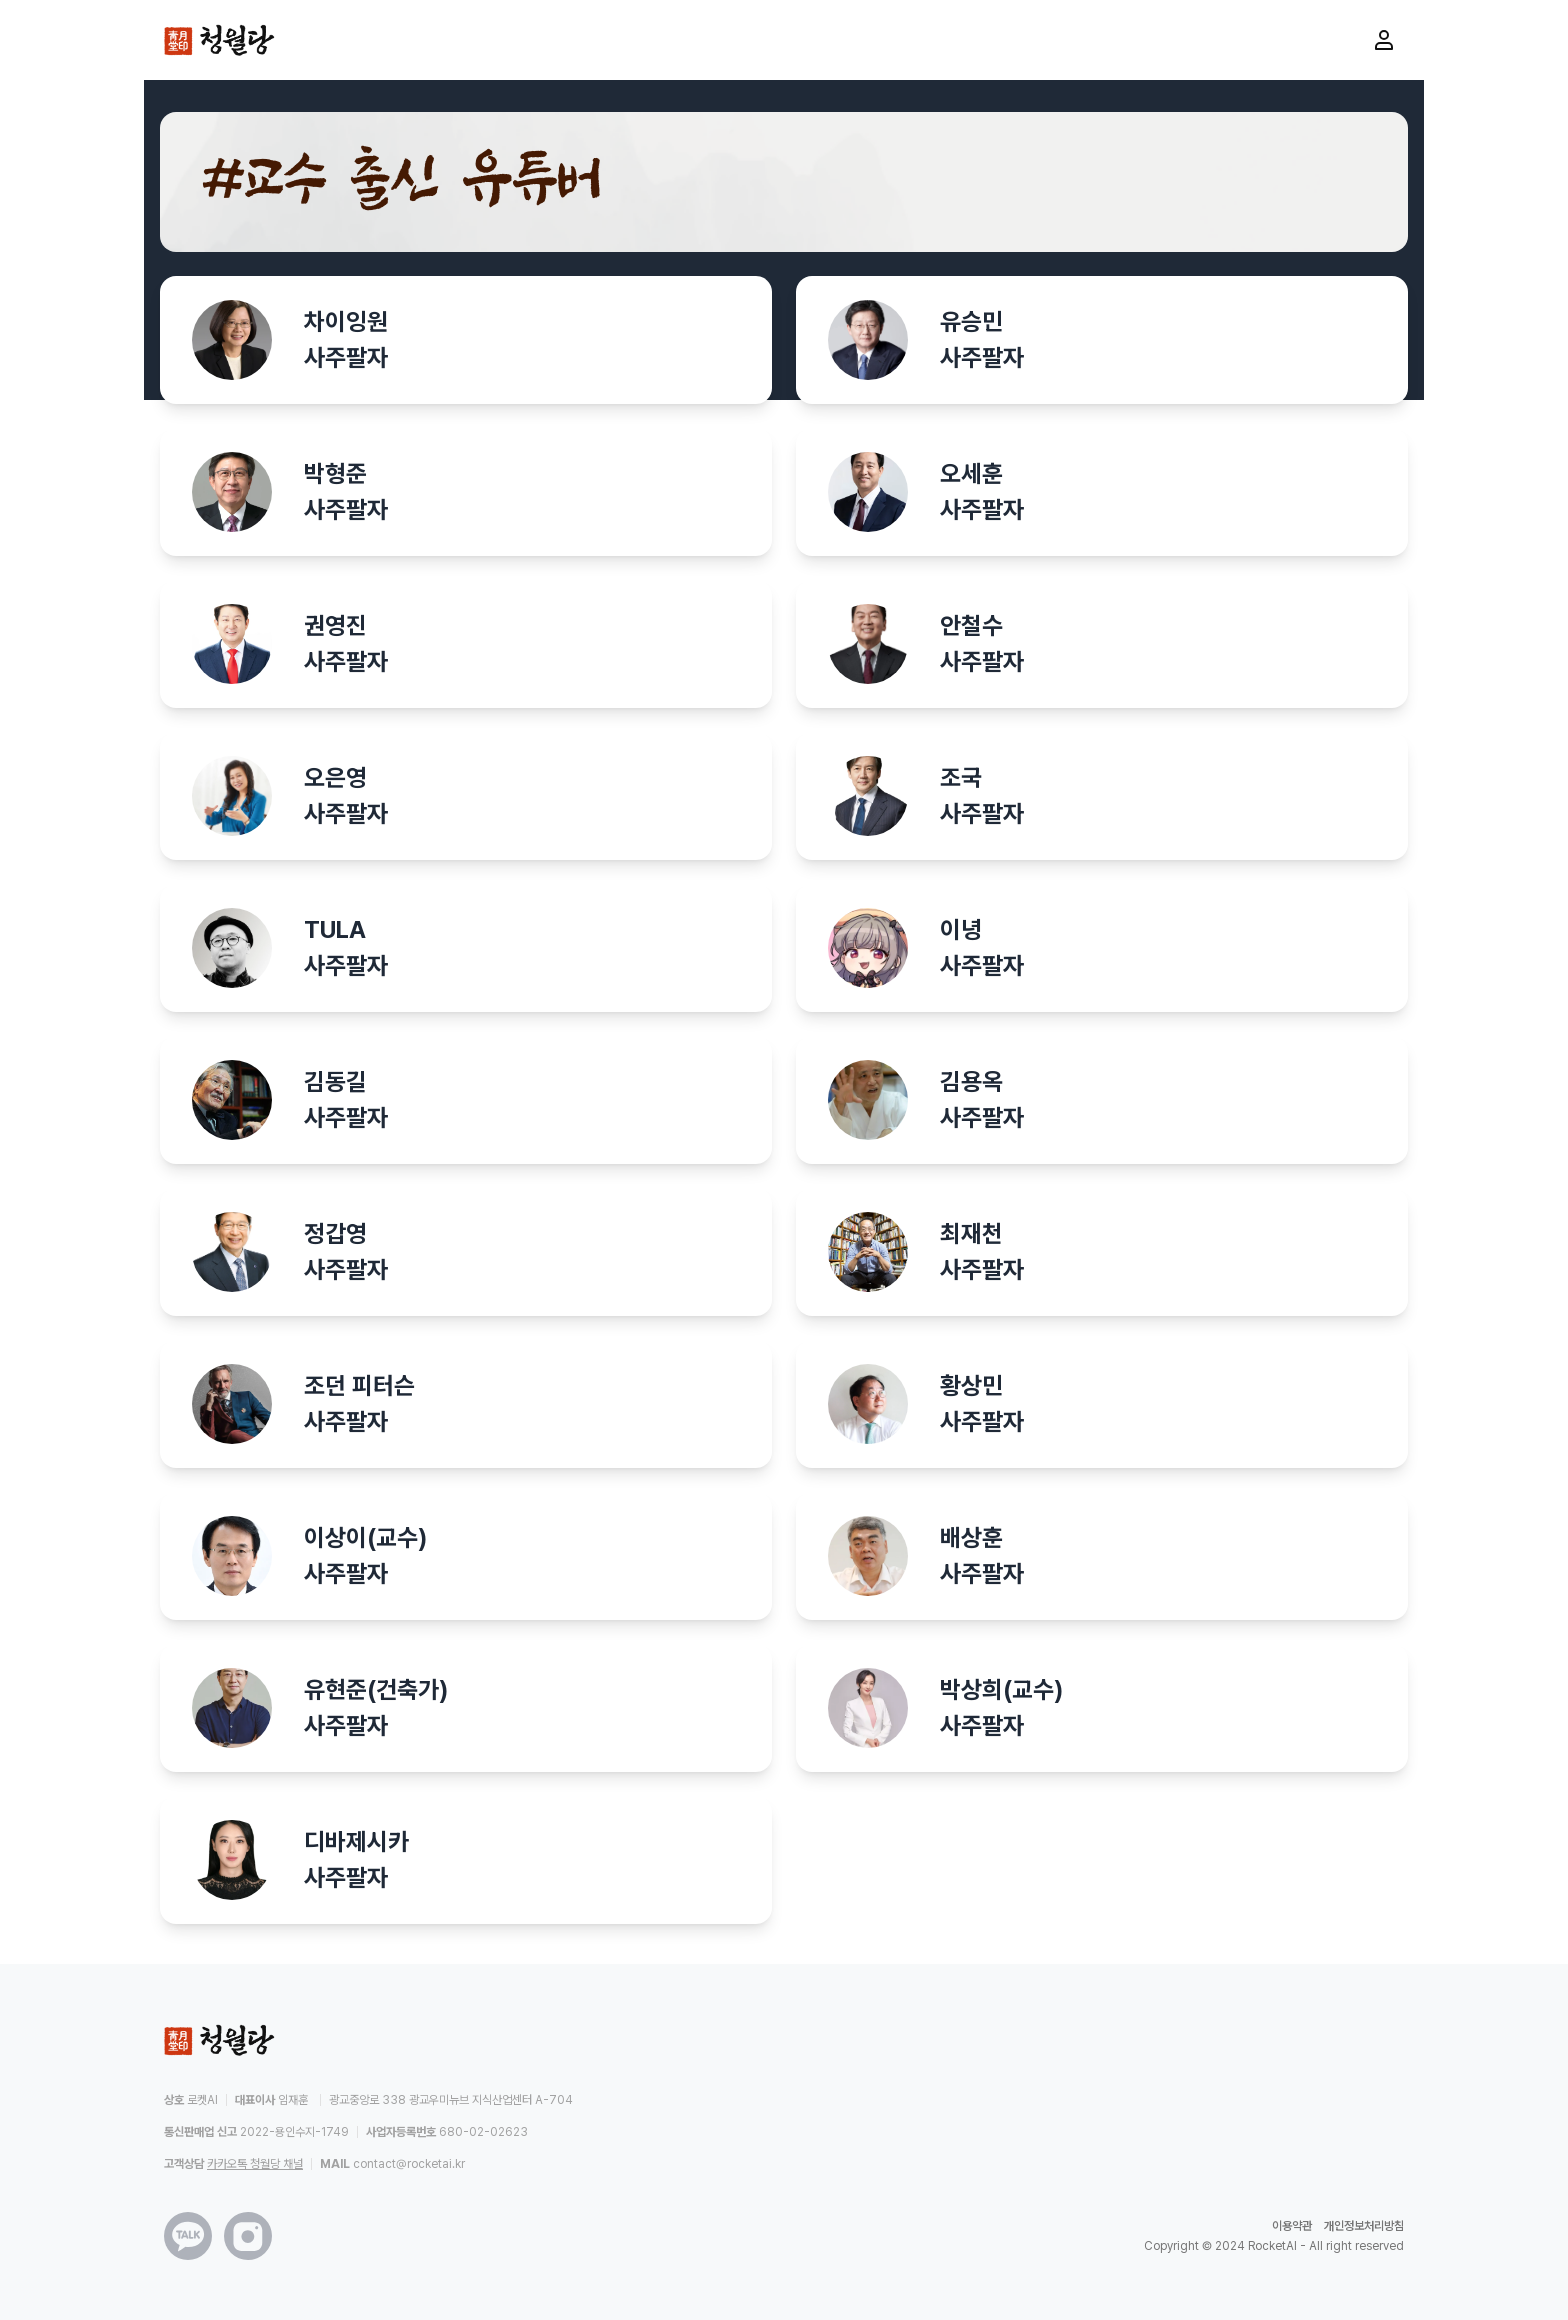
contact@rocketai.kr (409, 2164)
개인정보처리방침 (1364, 2226)
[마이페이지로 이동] (1384, 40)
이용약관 (1292, 2226)
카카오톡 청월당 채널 (255, 2164)
